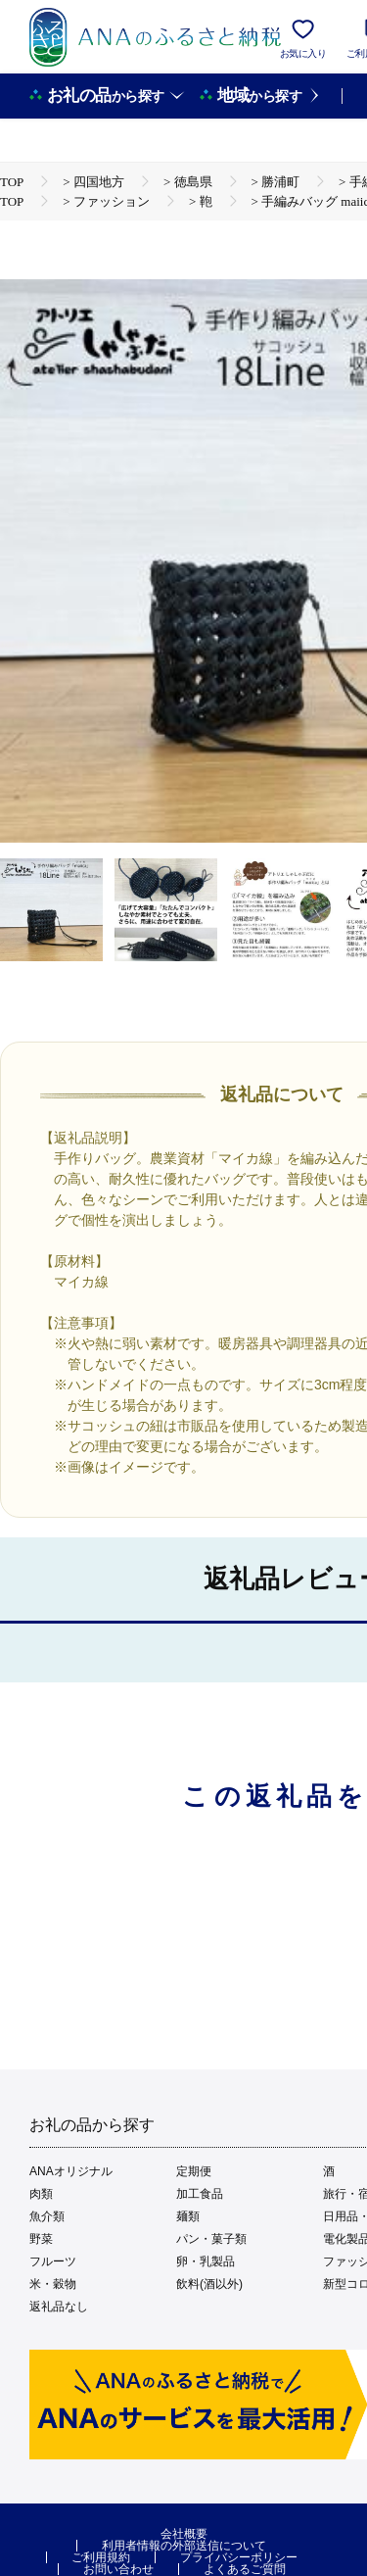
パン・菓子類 (211, 2239)
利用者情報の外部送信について (184, 2545)
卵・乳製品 (205, 2261)
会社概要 (184, 2534)
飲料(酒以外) (209, 2284)
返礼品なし (58, 2306)
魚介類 (47, 2216)
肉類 (41, 2194)
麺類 (188, 2216)
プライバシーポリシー (239, 2557)
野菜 (41, 2239)
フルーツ (52, 2261)
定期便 (193, 2171)
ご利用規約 (100, 2557)
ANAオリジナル (71, 2171)
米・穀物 (52, 2284)
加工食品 (199, 2194)
